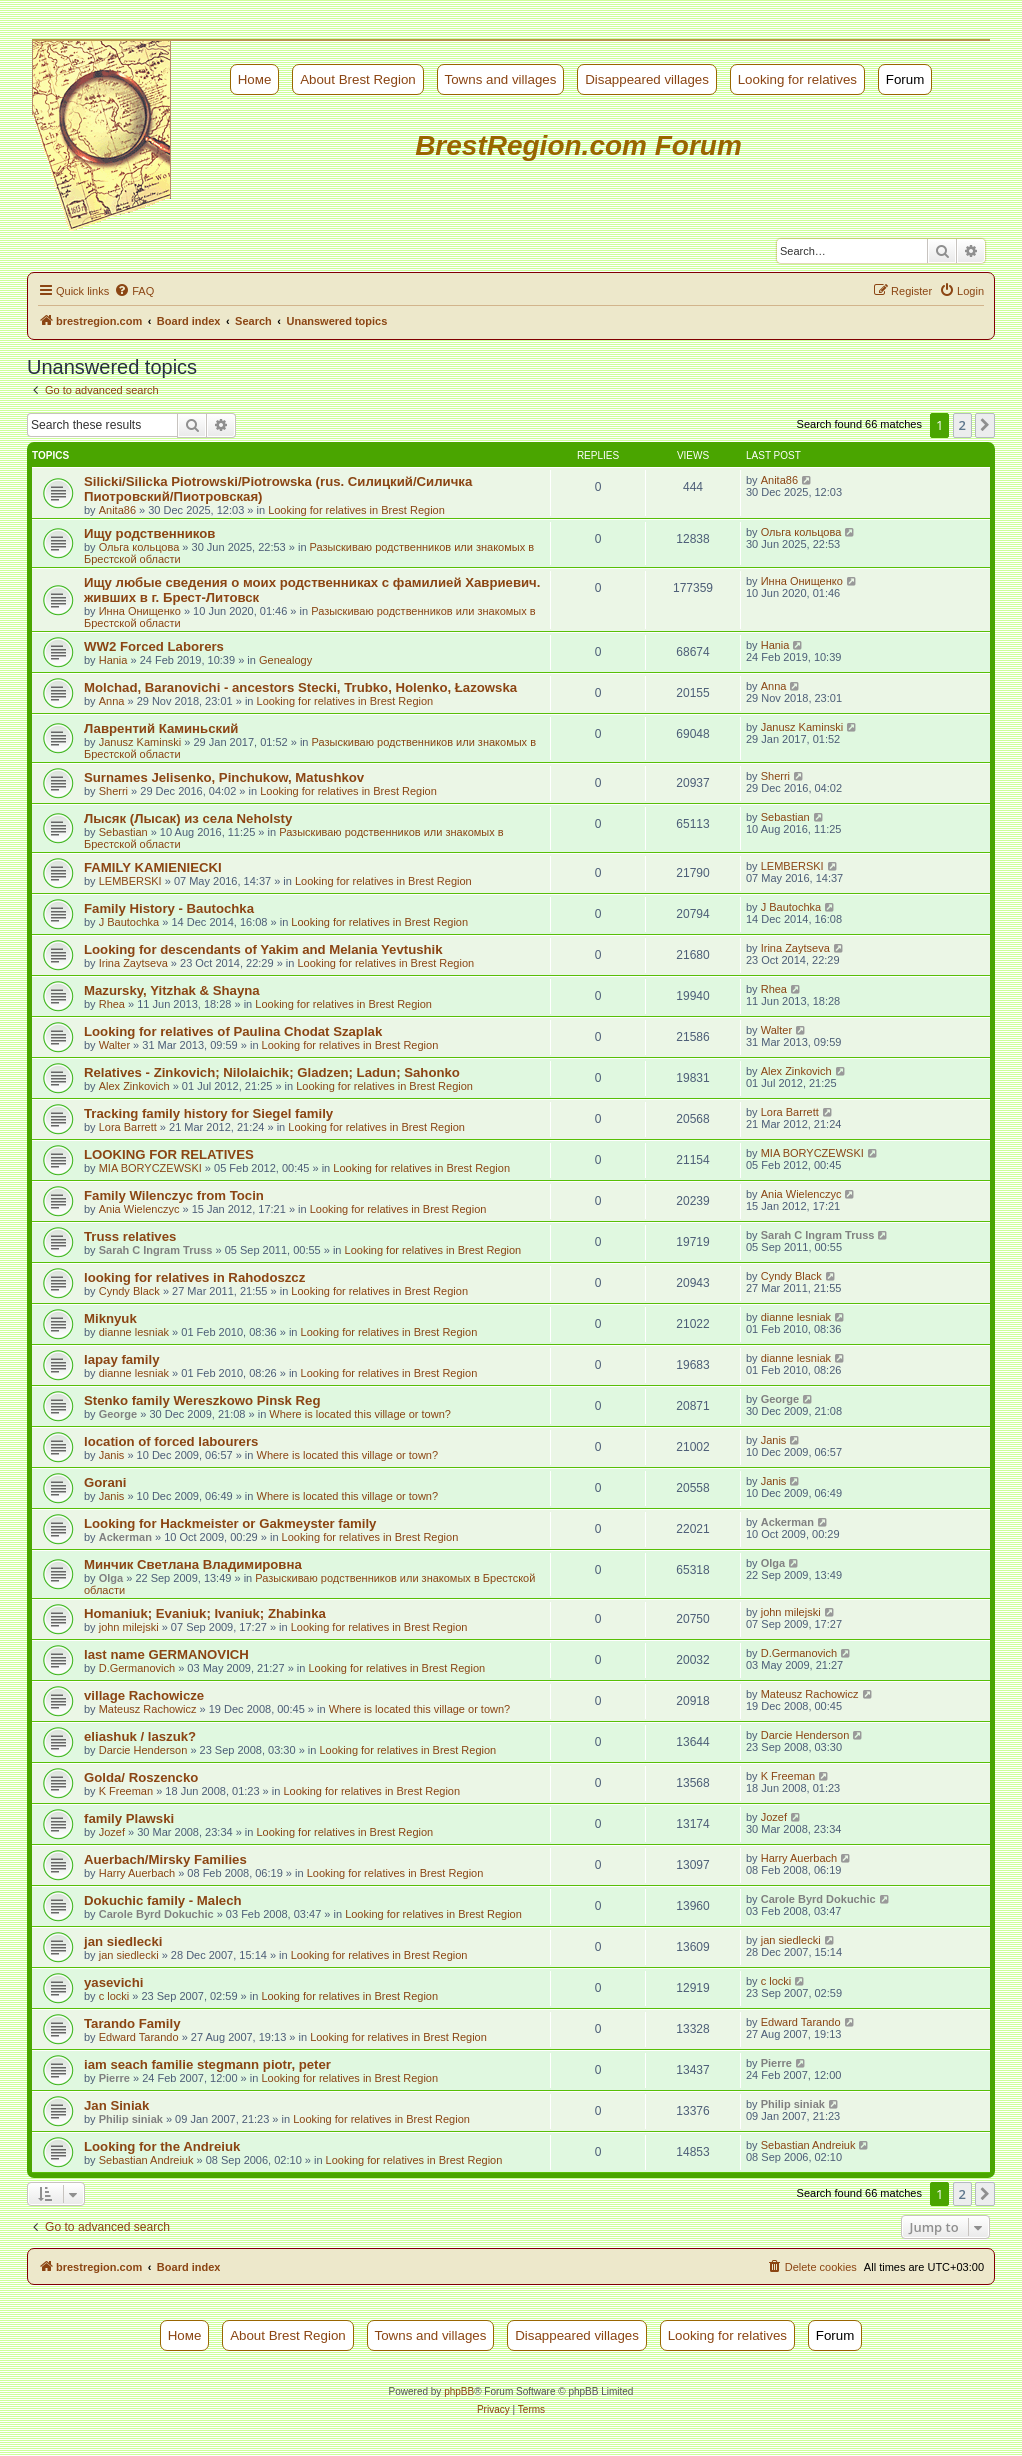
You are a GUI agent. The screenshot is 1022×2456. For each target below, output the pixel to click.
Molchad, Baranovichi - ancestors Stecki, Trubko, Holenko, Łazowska (300, 687)
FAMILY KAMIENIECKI (153, 867)
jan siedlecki (123, 1941)
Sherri (113, 791)
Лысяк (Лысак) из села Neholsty (188, 818)
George (118, 1414)
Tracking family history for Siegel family (208, 1113)
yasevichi (113, 1982)
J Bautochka (129, 922)
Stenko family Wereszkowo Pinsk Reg (202, 1400)
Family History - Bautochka (169, 908)
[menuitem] (134, 291)
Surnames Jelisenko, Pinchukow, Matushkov (224, 777)
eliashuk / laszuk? (140, 1736)
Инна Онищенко (140, 611)
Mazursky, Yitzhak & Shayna (172, 990)
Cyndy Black (129, 1291)
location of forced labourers (171, 1441)
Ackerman (125, 1537)
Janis (112, 1455)
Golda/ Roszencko (141, 1777)
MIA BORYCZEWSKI (150, 1168)
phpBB (459, 2391)
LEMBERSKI (130, 881)
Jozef (112, 1832)
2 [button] (962, 425)
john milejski (129, 1627)
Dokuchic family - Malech (163, 1900)
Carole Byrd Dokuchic (156, 1914)
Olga (111, 1578)
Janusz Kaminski (140, 742)
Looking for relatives (797, 79)
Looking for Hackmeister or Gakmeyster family (230, 1523)
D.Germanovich (137, 1668)
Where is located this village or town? (360, 1414)
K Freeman (126, 1791)
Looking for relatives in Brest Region (356, 510)
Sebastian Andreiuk (146, 2160)
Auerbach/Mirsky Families (165, 1859)
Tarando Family (132, 2023)
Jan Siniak (116, 2105)
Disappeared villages (647, 79)
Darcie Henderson (143, 1750)
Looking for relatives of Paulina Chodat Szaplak (233, 1031)
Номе (255, 79)
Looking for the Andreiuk (162, 2146)
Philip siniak (131, 2119)
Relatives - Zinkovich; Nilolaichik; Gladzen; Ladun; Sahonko (272, 1072)
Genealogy (285, 660)
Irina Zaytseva (133, 963)
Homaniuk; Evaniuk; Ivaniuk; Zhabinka (205, 1613)
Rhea (112, 1004)
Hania (113, 660)
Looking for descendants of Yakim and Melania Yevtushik (263, 949)
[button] (985, 425)
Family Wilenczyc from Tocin (174, 1195)
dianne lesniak (134, 1332)
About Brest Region (358, 79)
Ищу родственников (149, 533)
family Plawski (129, 1818)
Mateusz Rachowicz (148, 1709)
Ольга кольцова (139, 547)
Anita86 (117, 510)
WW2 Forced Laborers (154, 646)
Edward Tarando (139, 2037)
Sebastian (123, 832)
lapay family (122, 1359)
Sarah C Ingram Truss (156, 1250)
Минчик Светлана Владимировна (193, 1564)
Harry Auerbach (137, 1873)
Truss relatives (130, 1236)
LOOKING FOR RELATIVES (169, 1154)
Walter (114, 1045)
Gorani (105, 1482)
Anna (112, 701)
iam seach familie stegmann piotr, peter (207, 2064)
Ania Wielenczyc (139, 1209)
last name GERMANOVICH (166, 1654)
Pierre (114, 2078)
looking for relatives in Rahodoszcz (194, 1277)
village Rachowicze (144, 1695)
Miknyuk (110, 1318)
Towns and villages (501, 79)
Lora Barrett (128, 1127)
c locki (114, 1996)
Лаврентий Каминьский (161, 728)
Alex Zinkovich (134, 1086)
